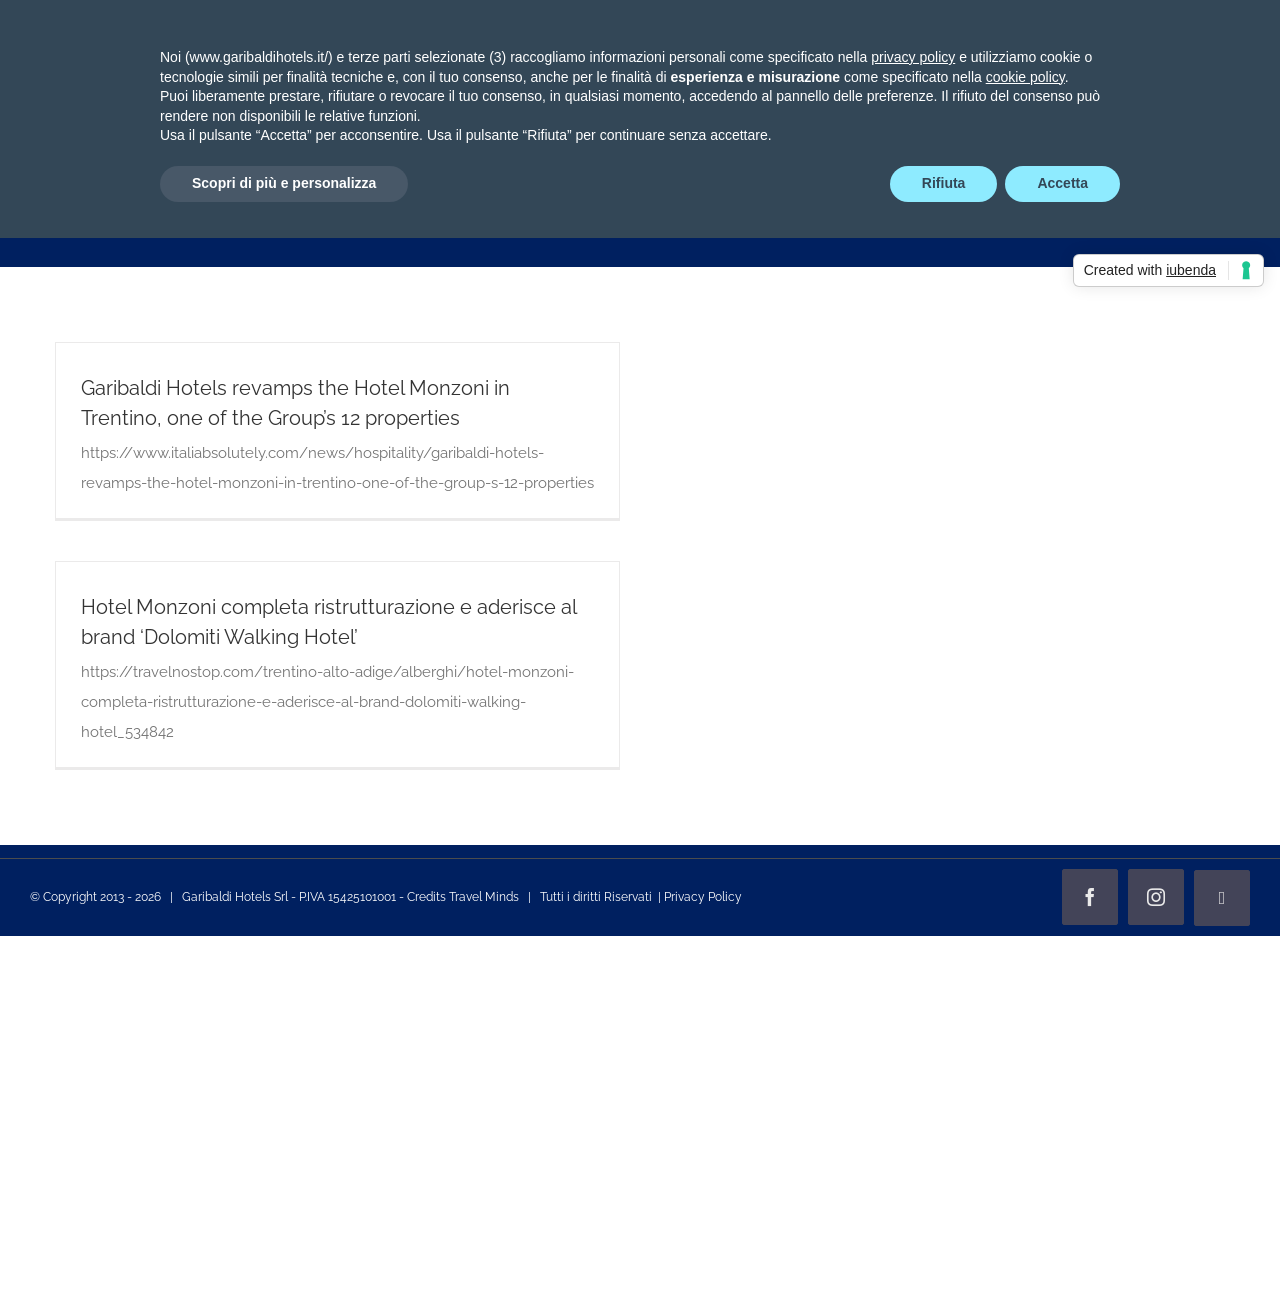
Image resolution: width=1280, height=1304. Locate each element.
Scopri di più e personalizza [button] (284, 183)
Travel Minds (484, 897)
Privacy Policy (703, 897)
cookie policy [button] (1025, 77)
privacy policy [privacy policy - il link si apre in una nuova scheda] (913, 57)
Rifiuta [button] (944, 183)
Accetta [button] (1062, 183)
